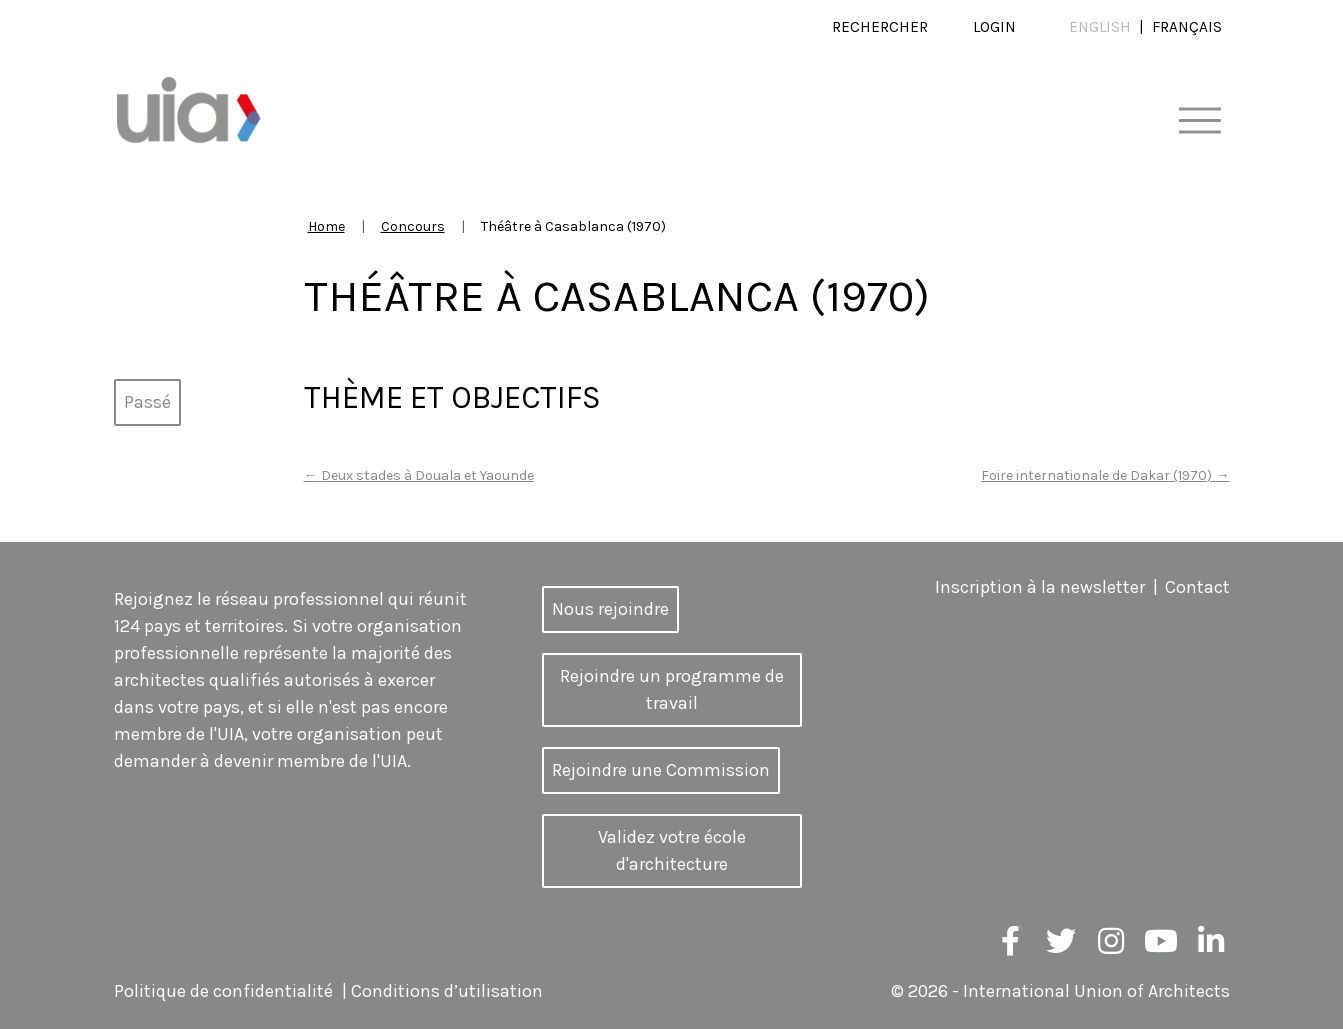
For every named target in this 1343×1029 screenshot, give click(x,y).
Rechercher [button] (880, 27)
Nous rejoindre (610, 609)
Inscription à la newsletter (1040, 587)
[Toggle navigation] (1199, 121)
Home (326, 226)
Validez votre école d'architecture (672, 850)
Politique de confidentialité (223, 991)
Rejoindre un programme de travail (672, 689)
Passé (147, 402)
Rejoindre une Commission (661, 770)
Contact (1197, 587)
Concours (413, 226)
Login (994, 27)
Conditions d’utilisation (447, 991)
